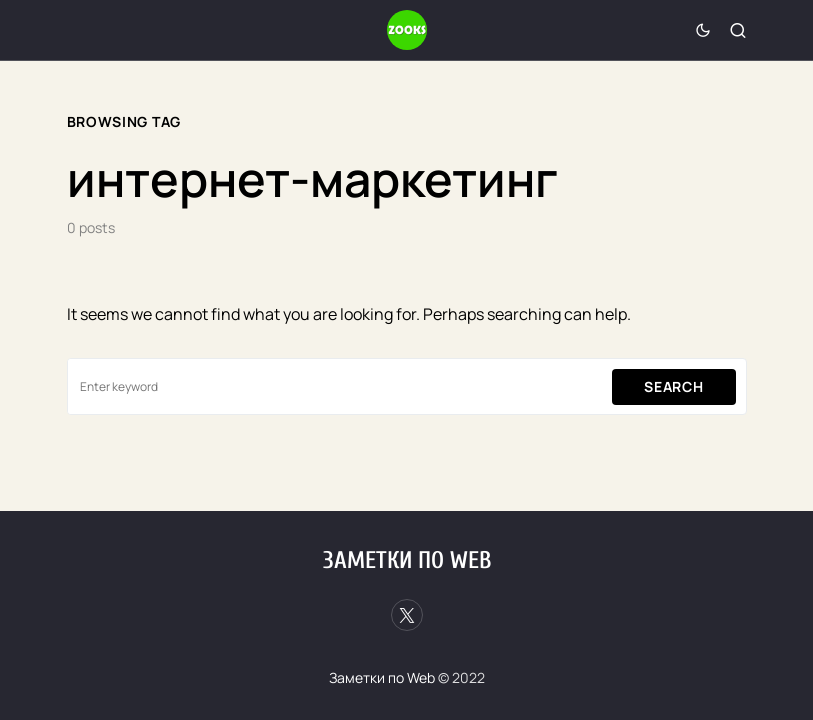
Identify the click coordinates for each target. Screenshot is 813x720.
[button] (703, 30)
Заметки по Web (407, 560)
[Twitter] (407, 615)
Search (673, 386)
